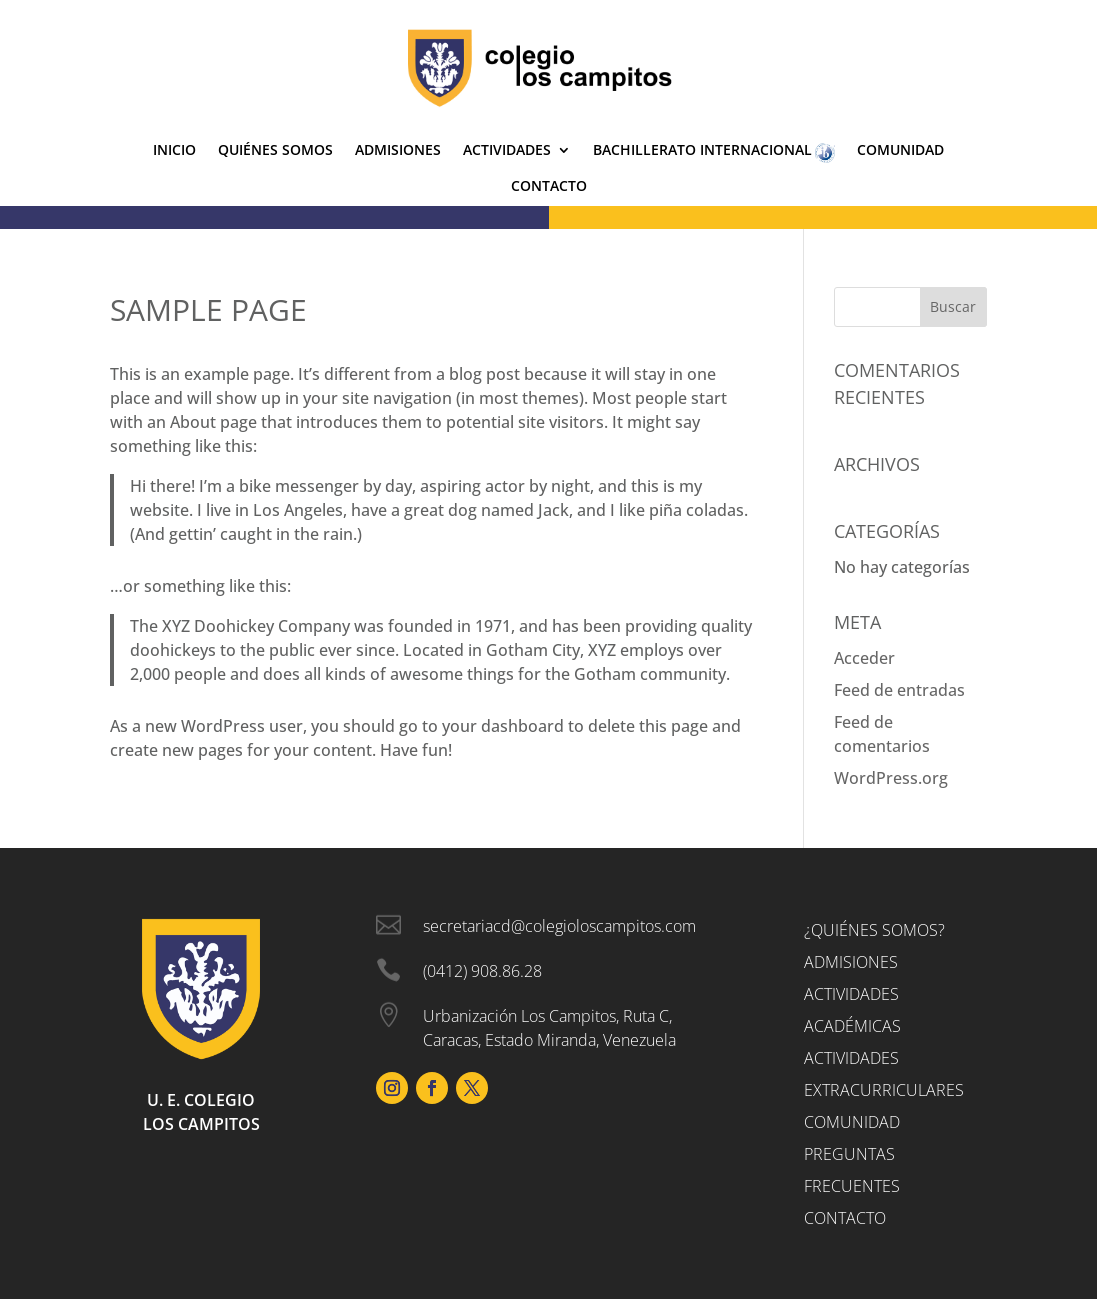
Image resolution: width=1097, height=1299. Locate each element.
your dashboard (503, 726)
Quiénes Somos (275, 151)
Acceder (864, 658)
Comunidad (900, 151)
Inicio (174, 151)
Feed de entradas (899, 690)
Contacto (549, 187)
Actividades (507, 151)
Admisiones (398, 151)
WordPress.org (891, 778)
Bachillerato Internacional (714, 153)
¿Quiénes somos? (874, 930)
